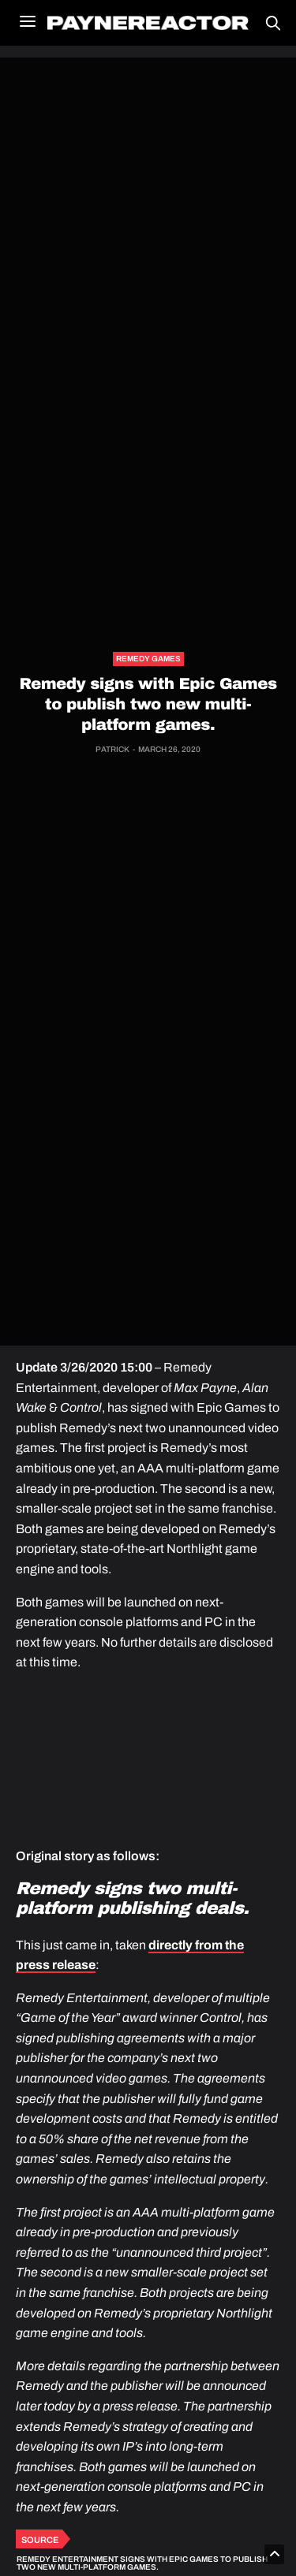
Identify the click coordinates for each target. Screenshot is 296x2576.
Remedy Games (148, 658)
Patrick (112, 749)
